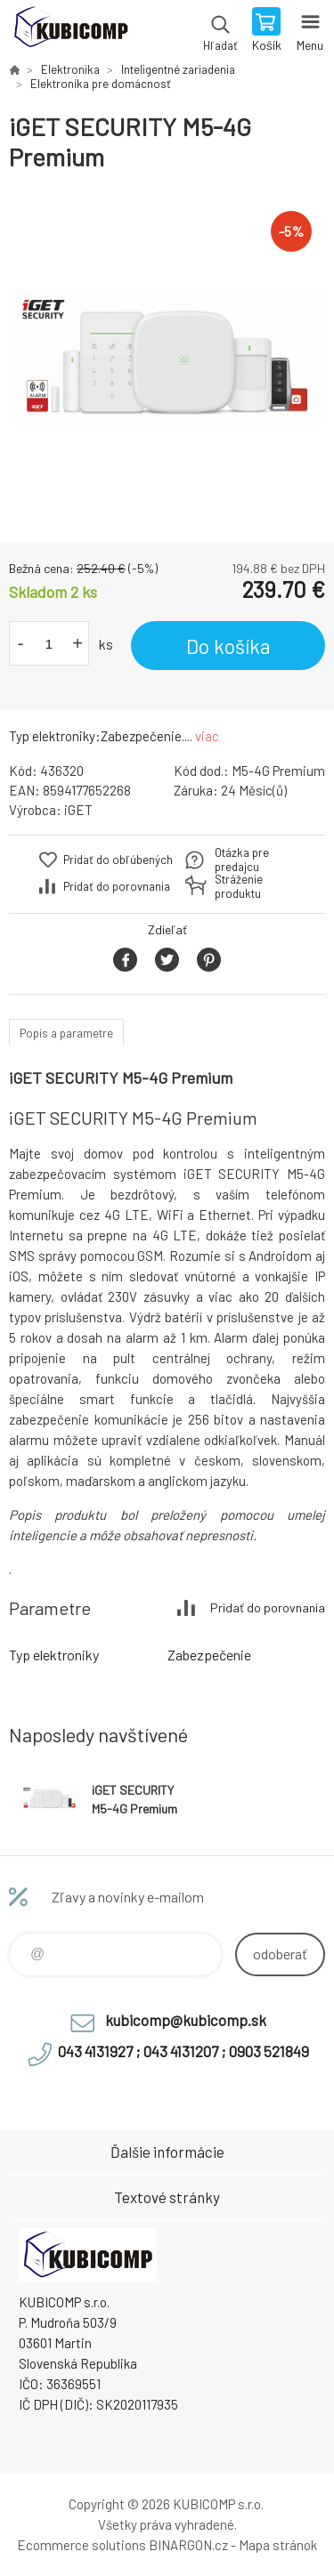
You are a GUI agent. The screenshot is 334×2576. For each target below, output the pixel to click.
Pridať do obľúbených (118, 859)
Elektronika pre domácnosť (100, 84)
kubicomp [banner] (70, 31)
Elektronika (70, 69)
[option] (167, 357)
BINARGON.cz (188, 2545)
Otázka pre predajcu (242, 859)
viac (207, 736)
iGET (78, 810)
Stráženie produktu (239, 886)
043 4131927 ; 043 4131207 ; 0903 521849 (183, 2051)
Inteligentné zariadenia (178, 69)
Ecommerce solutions (81, 2545)
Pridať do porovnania (116, 886)
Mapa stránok (278, 2545)
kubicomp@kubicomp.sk (185, 2020)
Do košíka (228, 646)
